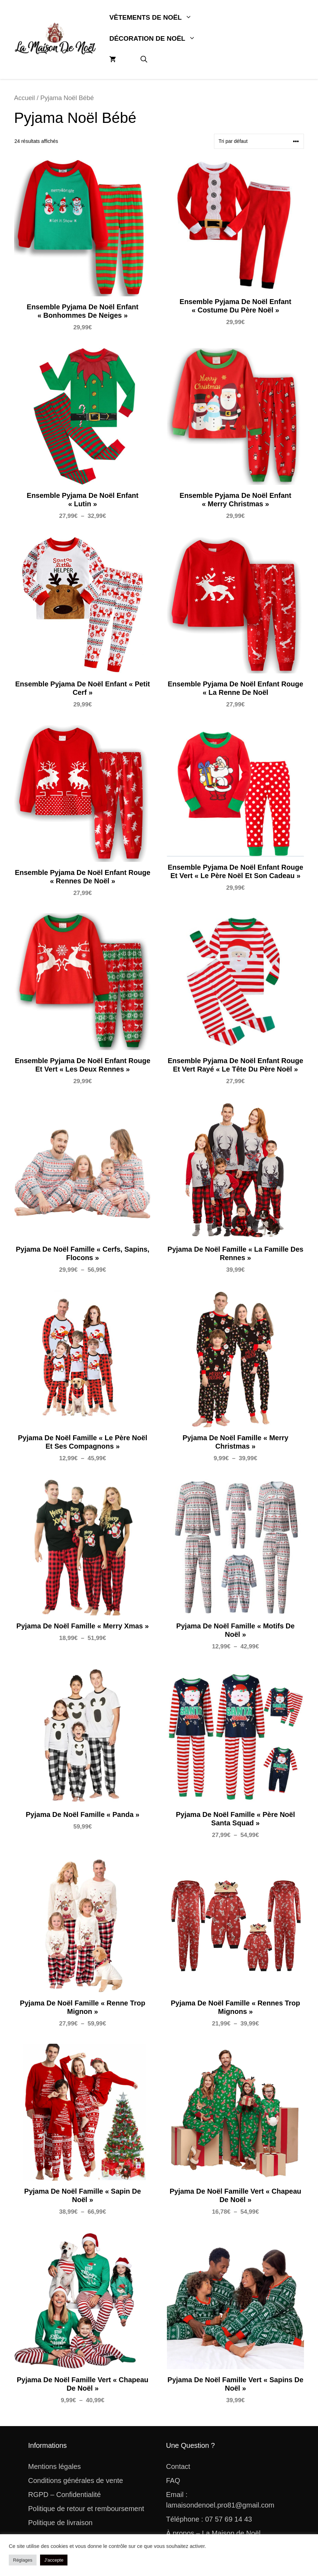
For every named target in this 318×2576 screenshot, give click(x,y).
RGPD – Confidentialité (64, 2494)
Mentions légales (54, 2466)
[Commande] (259, 141)
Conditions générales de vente (75, 2480)
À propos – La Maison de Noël (213, 2533)
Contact (178, 2466)
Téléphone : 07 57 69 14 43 (209, 2519)
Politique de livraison (60, 2522)
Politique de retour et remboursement (86, 2508)
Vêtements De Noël (156, 17)
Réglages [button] (22, 2560)
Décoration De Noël (158, 38)
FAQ (173, 2480)
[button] (144, 59)
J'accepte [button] (54, 2560)
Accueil (24, 97)
